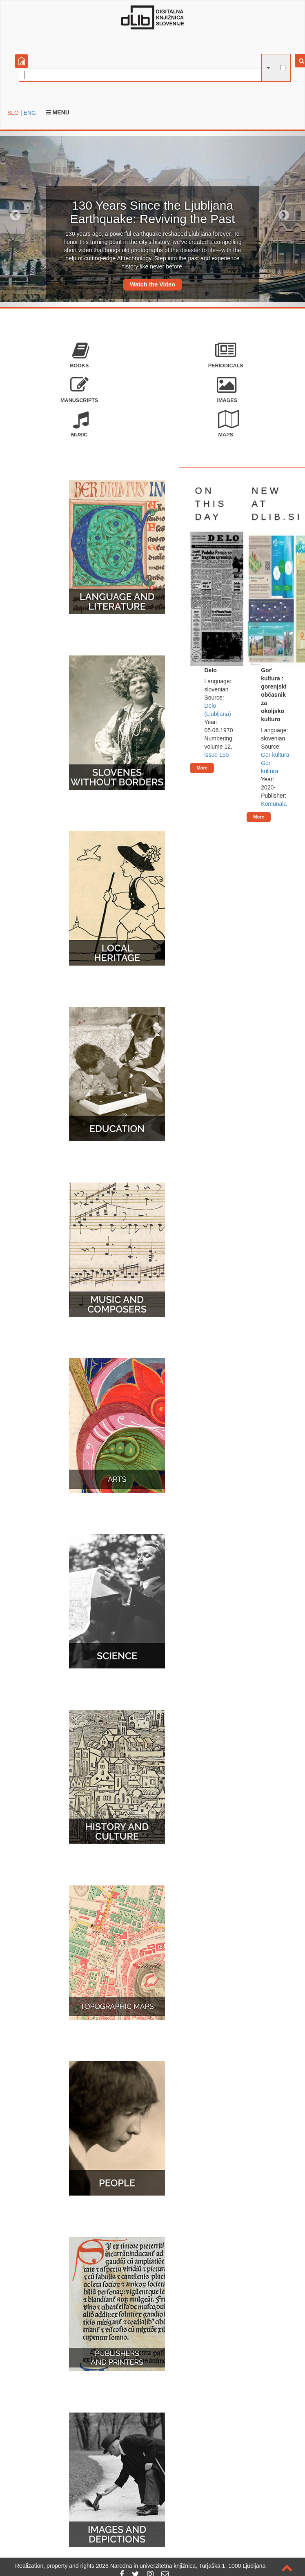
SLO (13, 113)
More (201, 767)
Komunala (274, 804)
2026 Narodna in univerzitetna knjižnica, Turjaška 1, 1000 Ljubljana (181, 2566)
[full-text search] (282, 67)
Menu (57, 112)
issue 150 (216, 754)
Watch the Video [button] (152, 284)
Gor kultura (275, 754)
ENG (29, 113)
